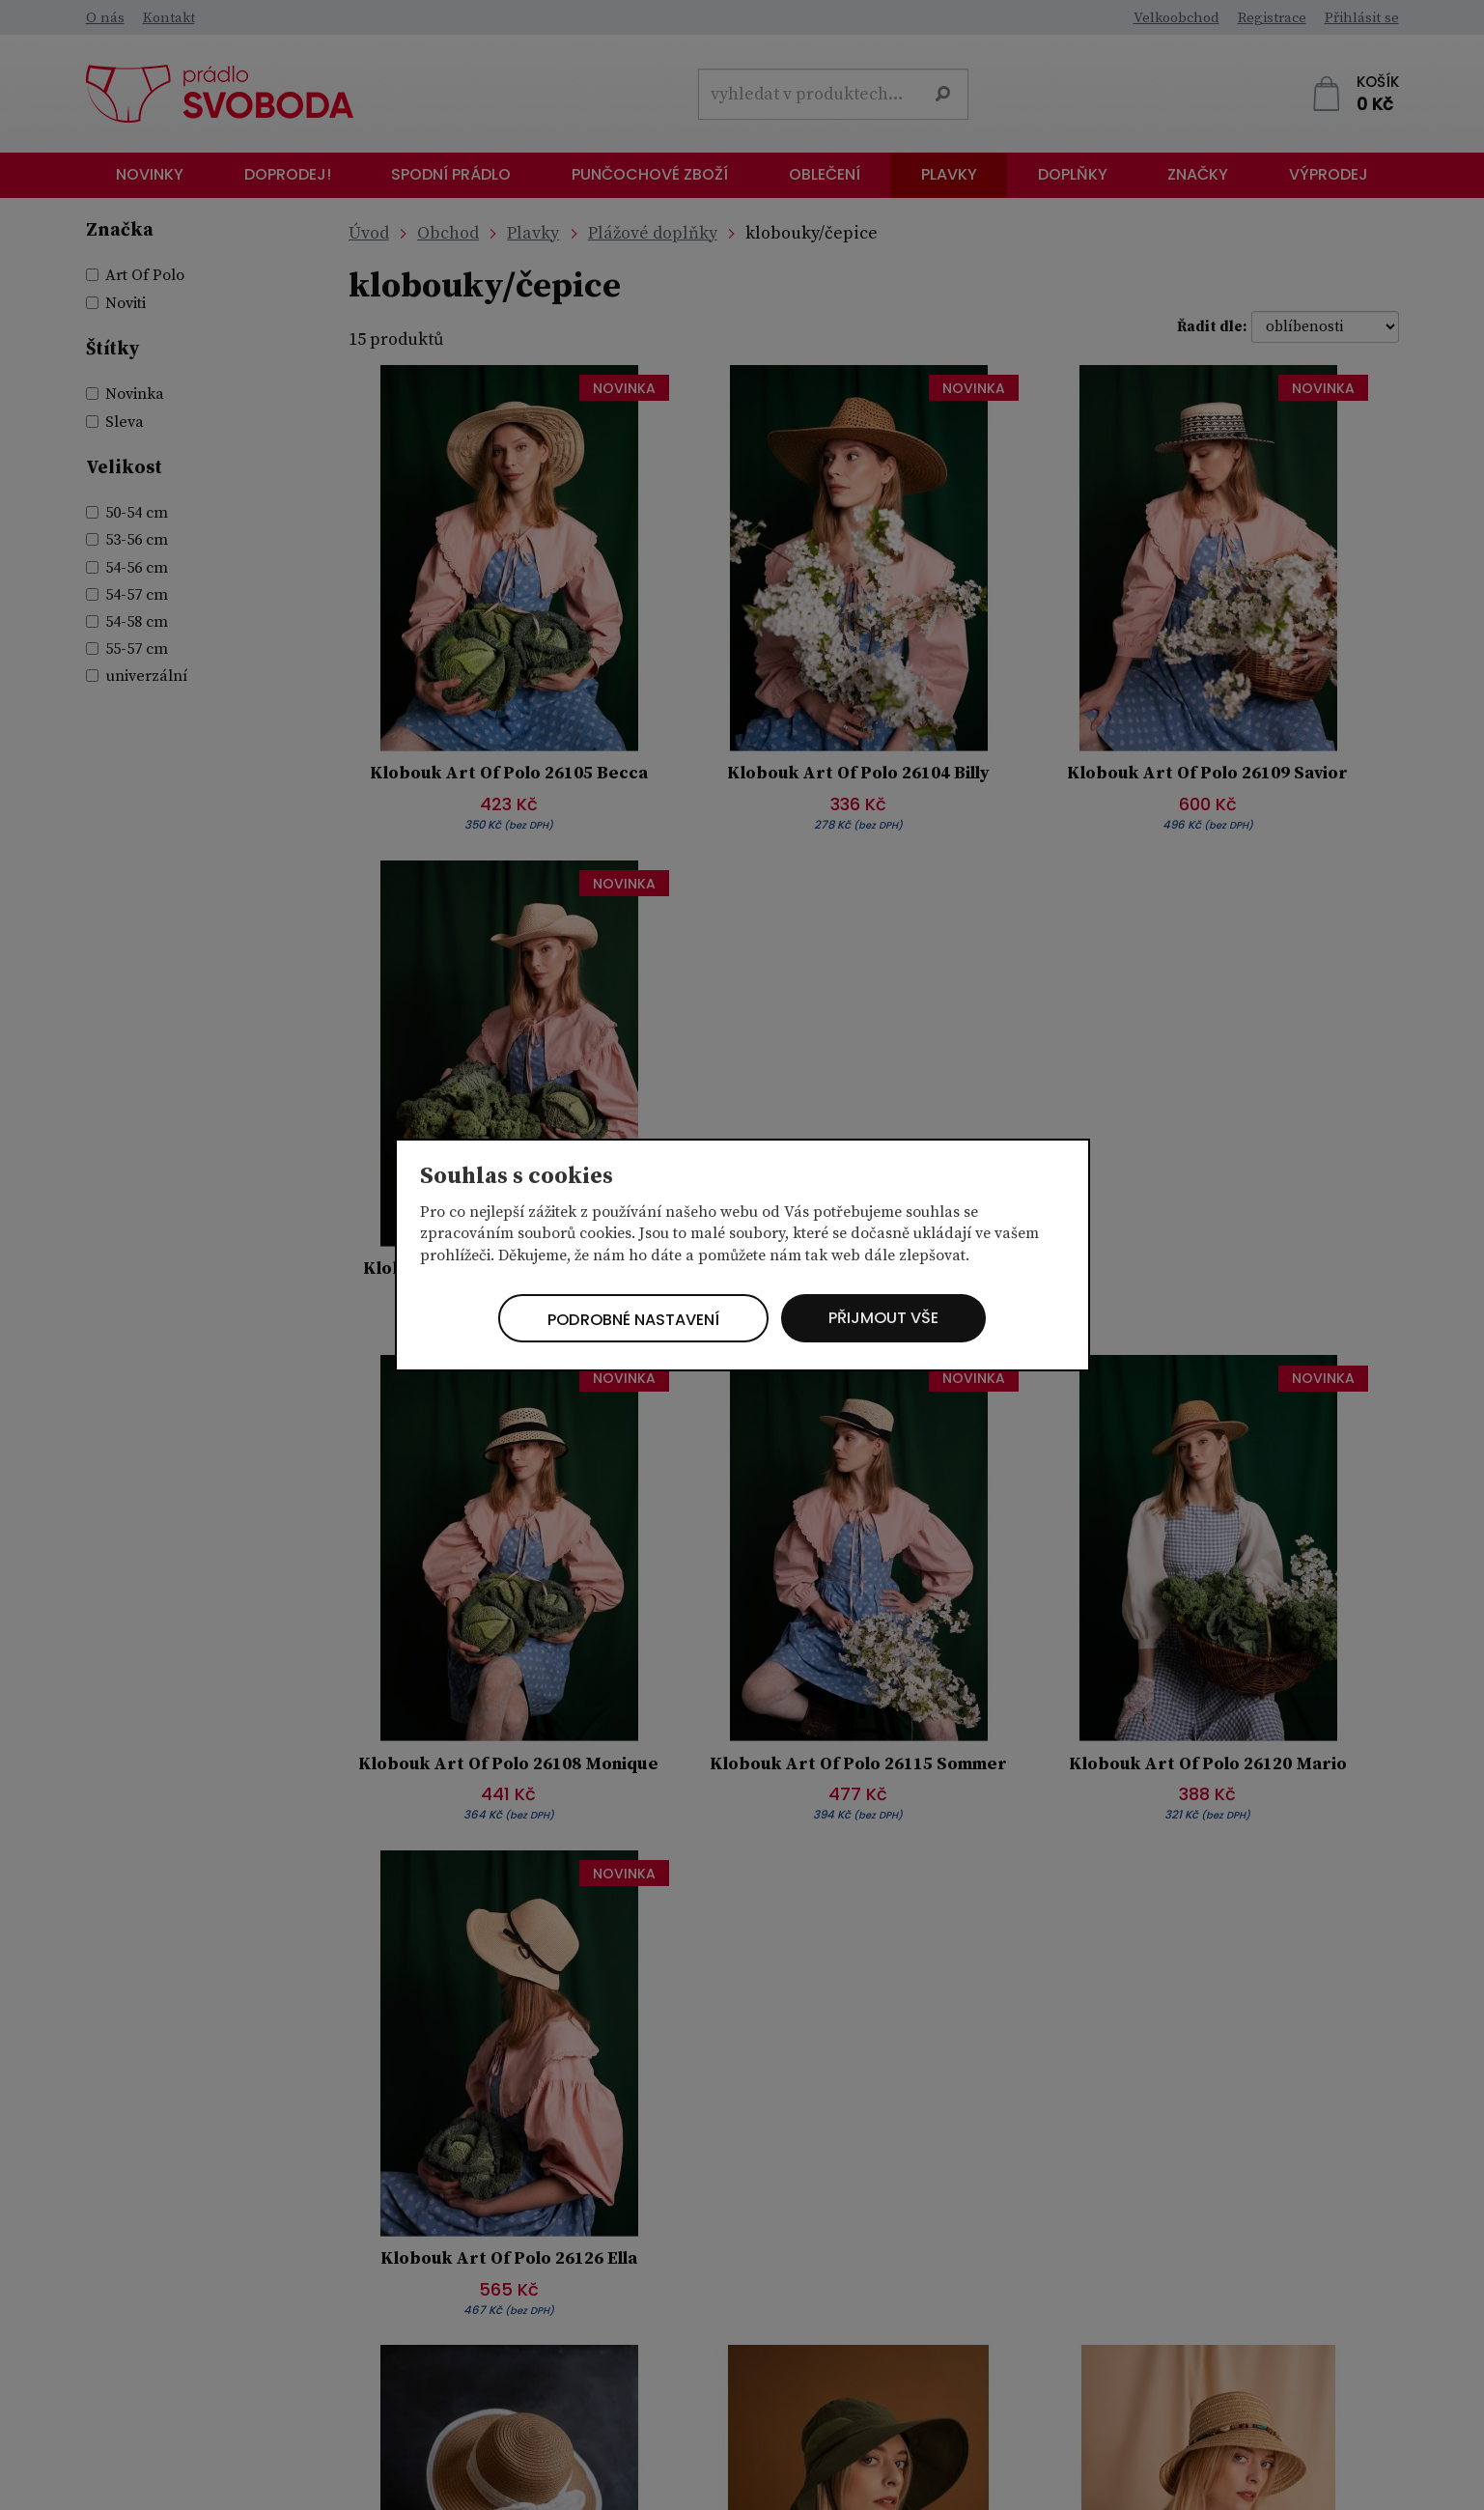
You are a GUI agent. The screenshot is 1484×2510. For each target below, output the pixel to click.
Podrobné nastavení (622, 1320)
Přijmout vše (901, 1318)
